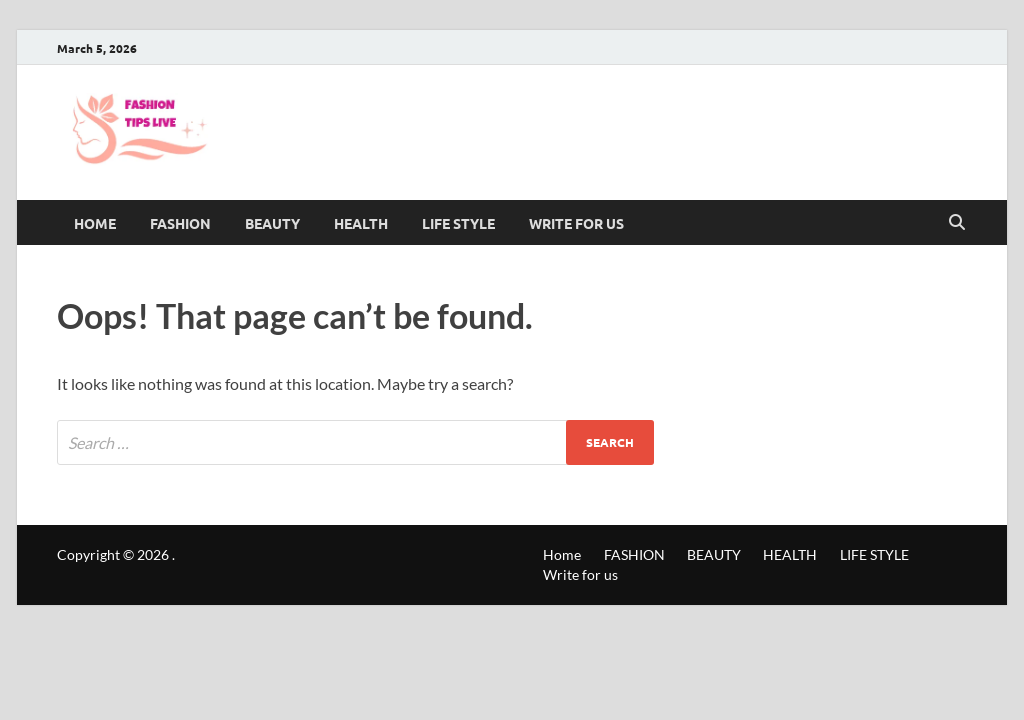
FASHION (180, 223)
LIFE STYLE (458, 223)
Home (95, 223)
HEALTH (361, 223)
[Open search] (957, 223)
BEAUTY (272, 223)
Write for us (576, 223)
